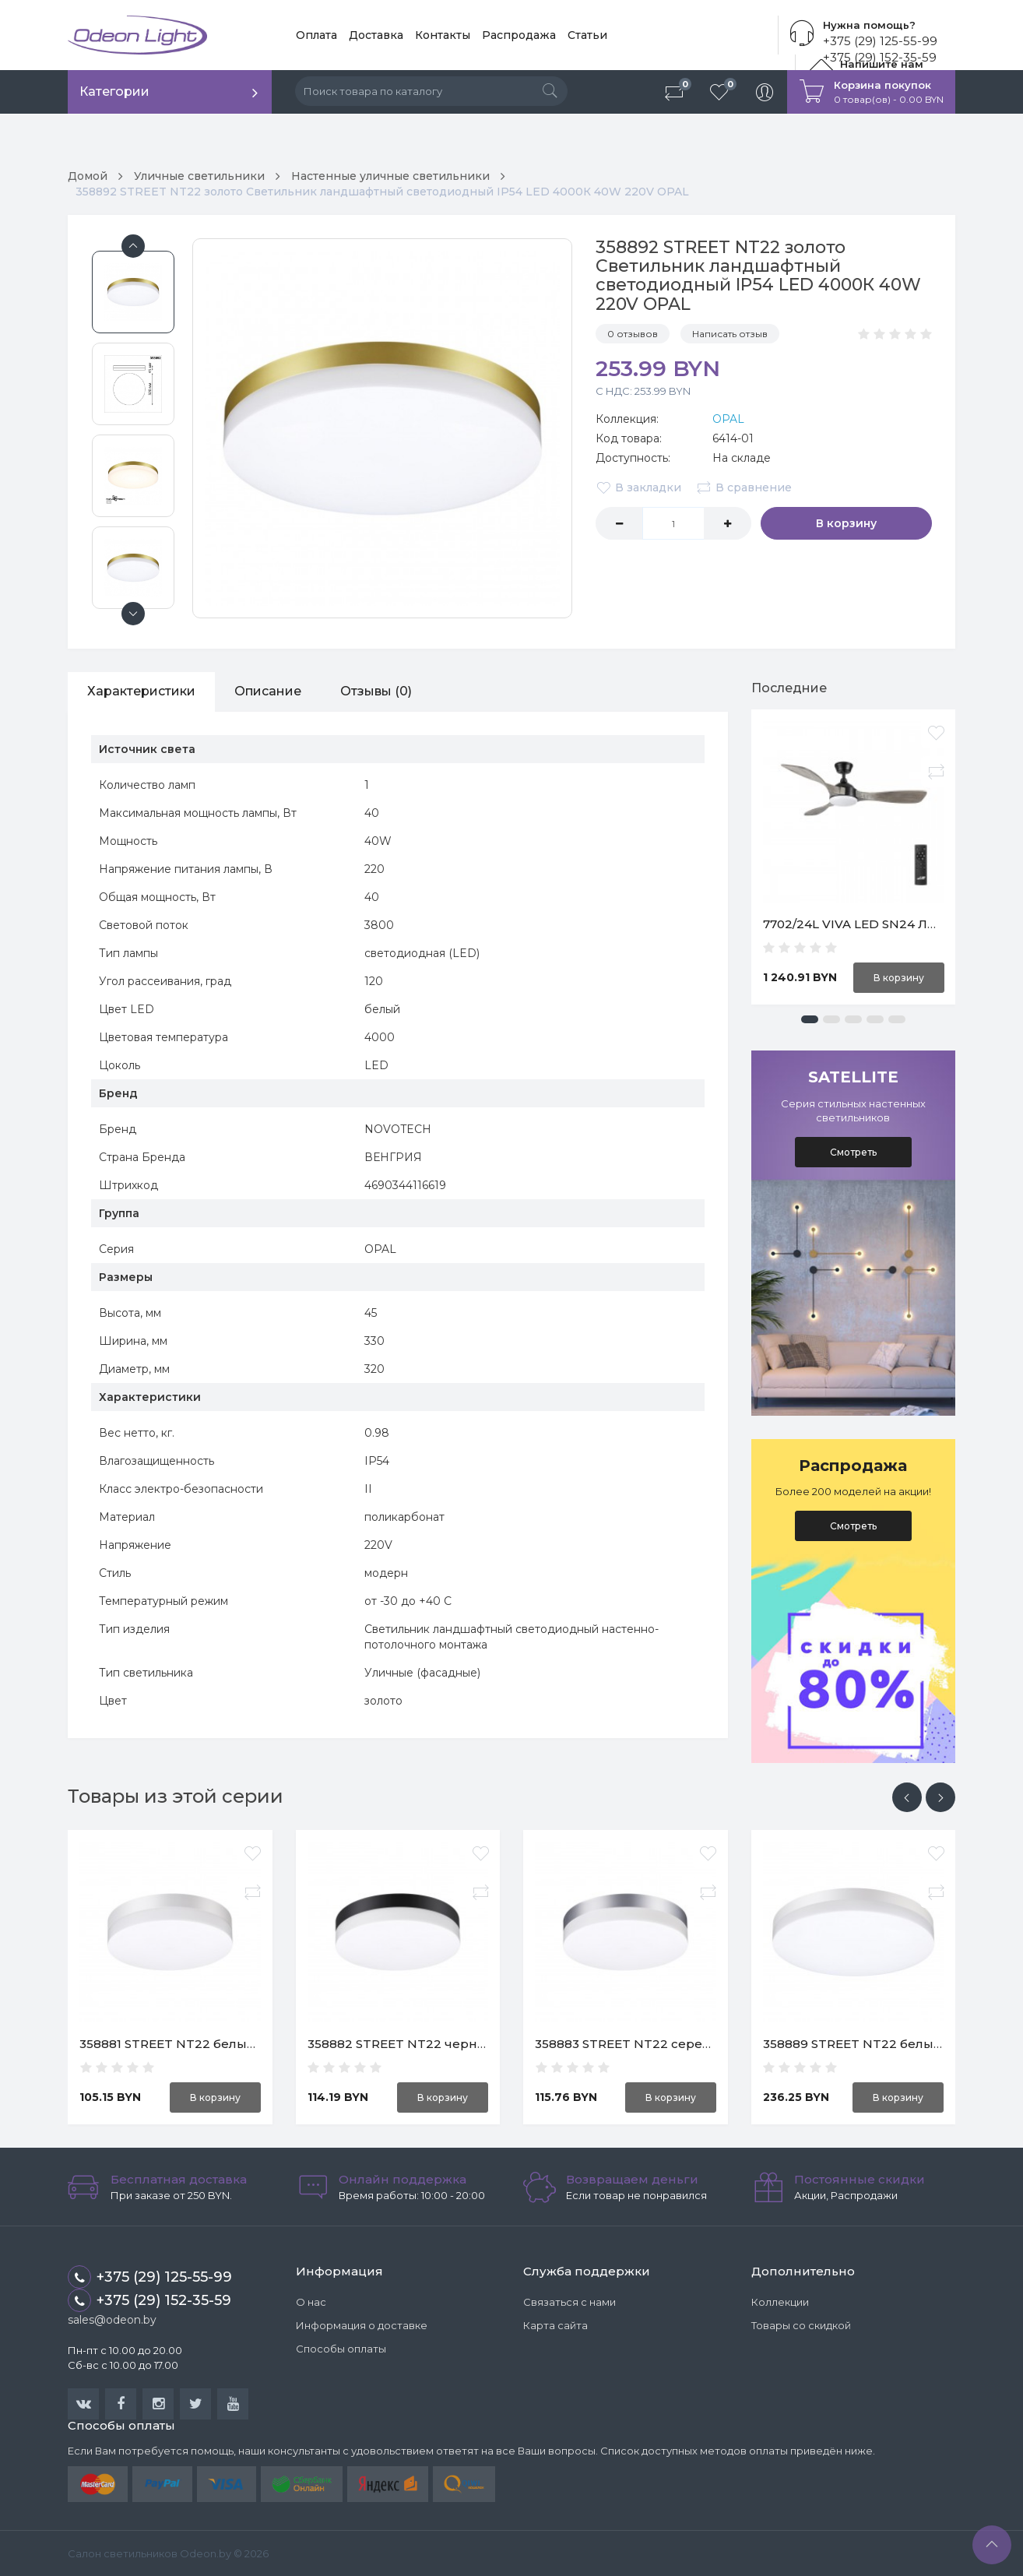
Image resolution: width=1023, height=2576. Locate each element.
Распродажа (519, 35)
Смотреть (853, 1152)
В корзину (846, 523)
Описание (267, 691)
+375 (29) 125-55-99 (880, 40)
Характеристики (141, 691)
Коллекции (780, 2302)
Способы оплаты (341, 2348)
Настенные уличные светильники (390, 176)
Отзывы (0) (376, 691)
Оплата (316, 35)
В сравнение (744, 487)
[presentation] (907, 1797)
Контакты (442, 35)
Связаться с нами (569, 2302)
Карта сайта (555, 2325)
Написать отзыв (730, 334)
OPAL (728, 419)
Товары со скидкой (801, 2325)
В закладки (638, 487)
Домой (87, 176)
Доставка (376, 35)
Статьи (587, 35)
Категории (114, 91)
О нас (311, 2302)
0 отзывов (632, 334)
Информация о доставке (361, 2325)
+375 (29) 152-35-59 (149, 2300)
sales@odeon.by (112, 2320)
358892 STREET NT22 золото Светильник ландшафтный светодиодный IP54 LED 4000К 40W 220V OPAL (382, 192)
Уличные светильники (199, 176)
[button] (809, 1019)
